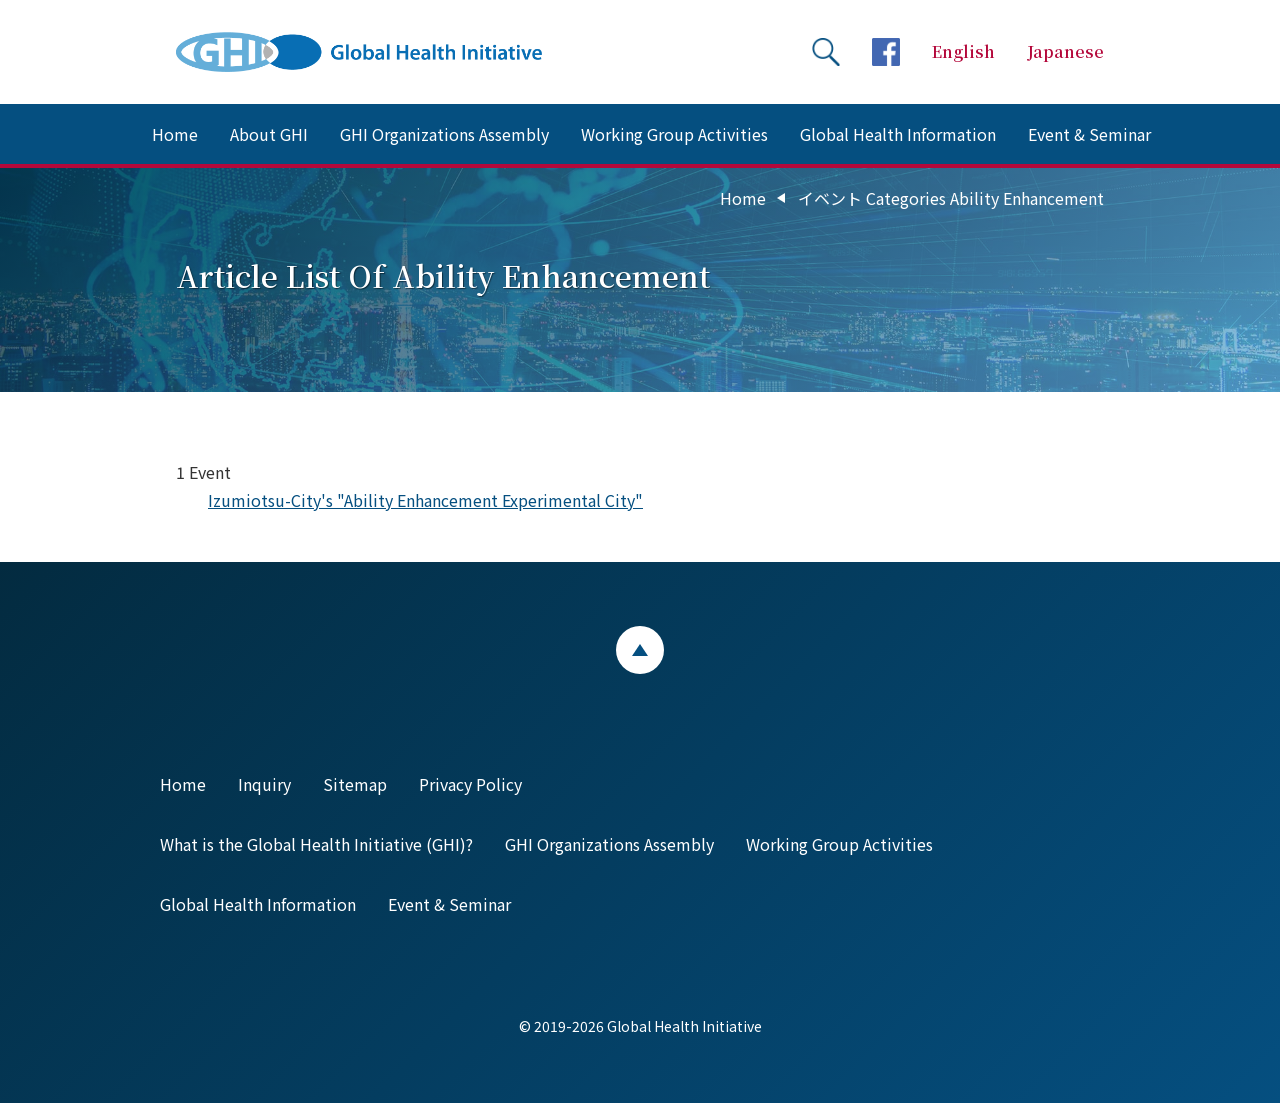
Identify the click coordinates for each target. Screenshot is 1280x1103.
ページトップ (640, 650)
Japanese (1065, 51)
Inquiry (264, 784)
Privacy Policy (470, 784)
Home (175, 134)
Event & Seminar (1089, 134)
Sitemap (355, 784)
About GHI (269, 134)
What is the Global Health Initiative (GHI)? (316, 844)
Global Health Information (898, 134)
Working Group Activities (674, 134)
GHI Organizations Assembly (444, 134)
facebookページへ (886, 52)
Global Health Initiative (376, 52)
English (963, 51)
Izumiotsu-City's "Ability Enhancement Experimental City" (425, 500)
